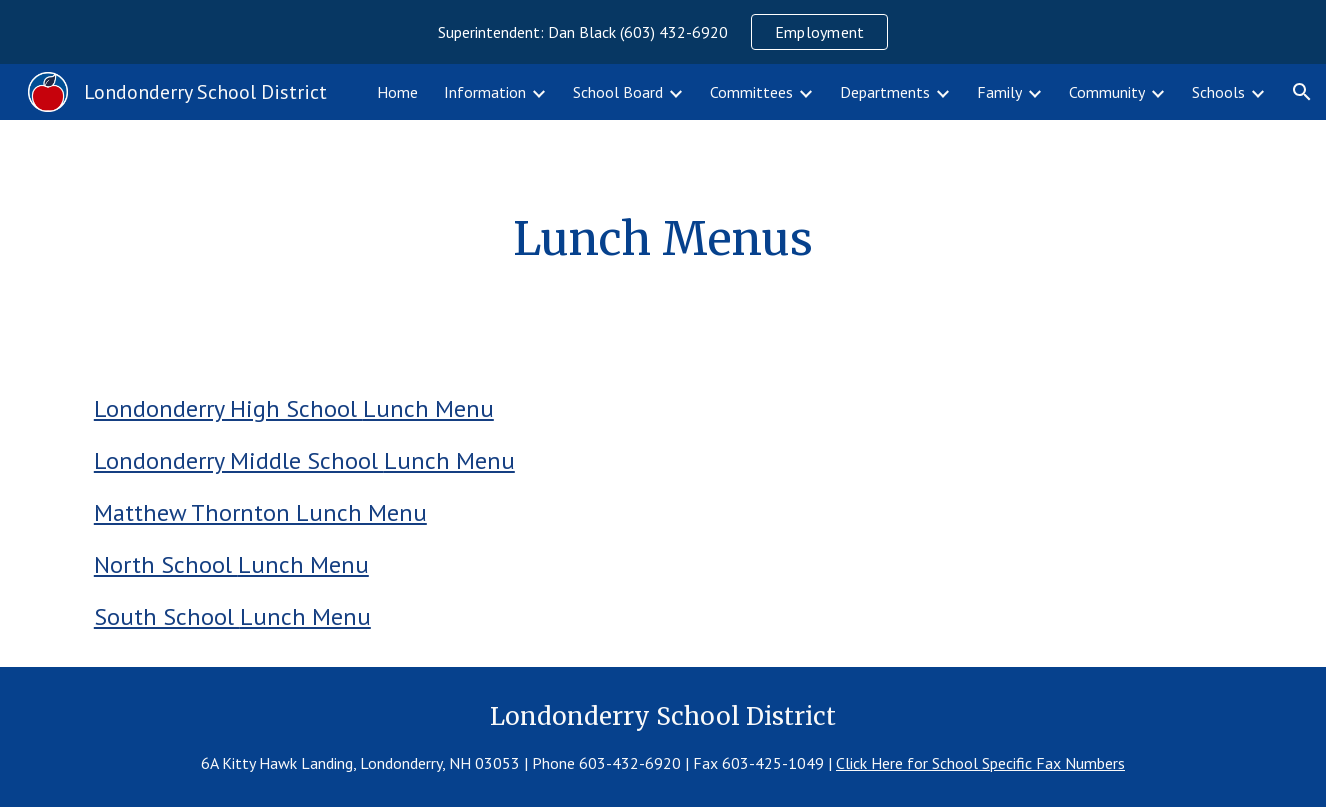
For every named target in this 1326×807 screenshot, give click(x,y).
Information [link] (485, 92)
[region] (663, 32)
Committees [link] (751, 92)
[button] (1302, 92)
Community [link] (1107, 92)
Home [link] (397, 92)
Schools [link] (1218, 92)
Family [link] (999, 92)
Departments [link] (885, 92)
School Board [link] (618, 92)
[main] (663, 239)
